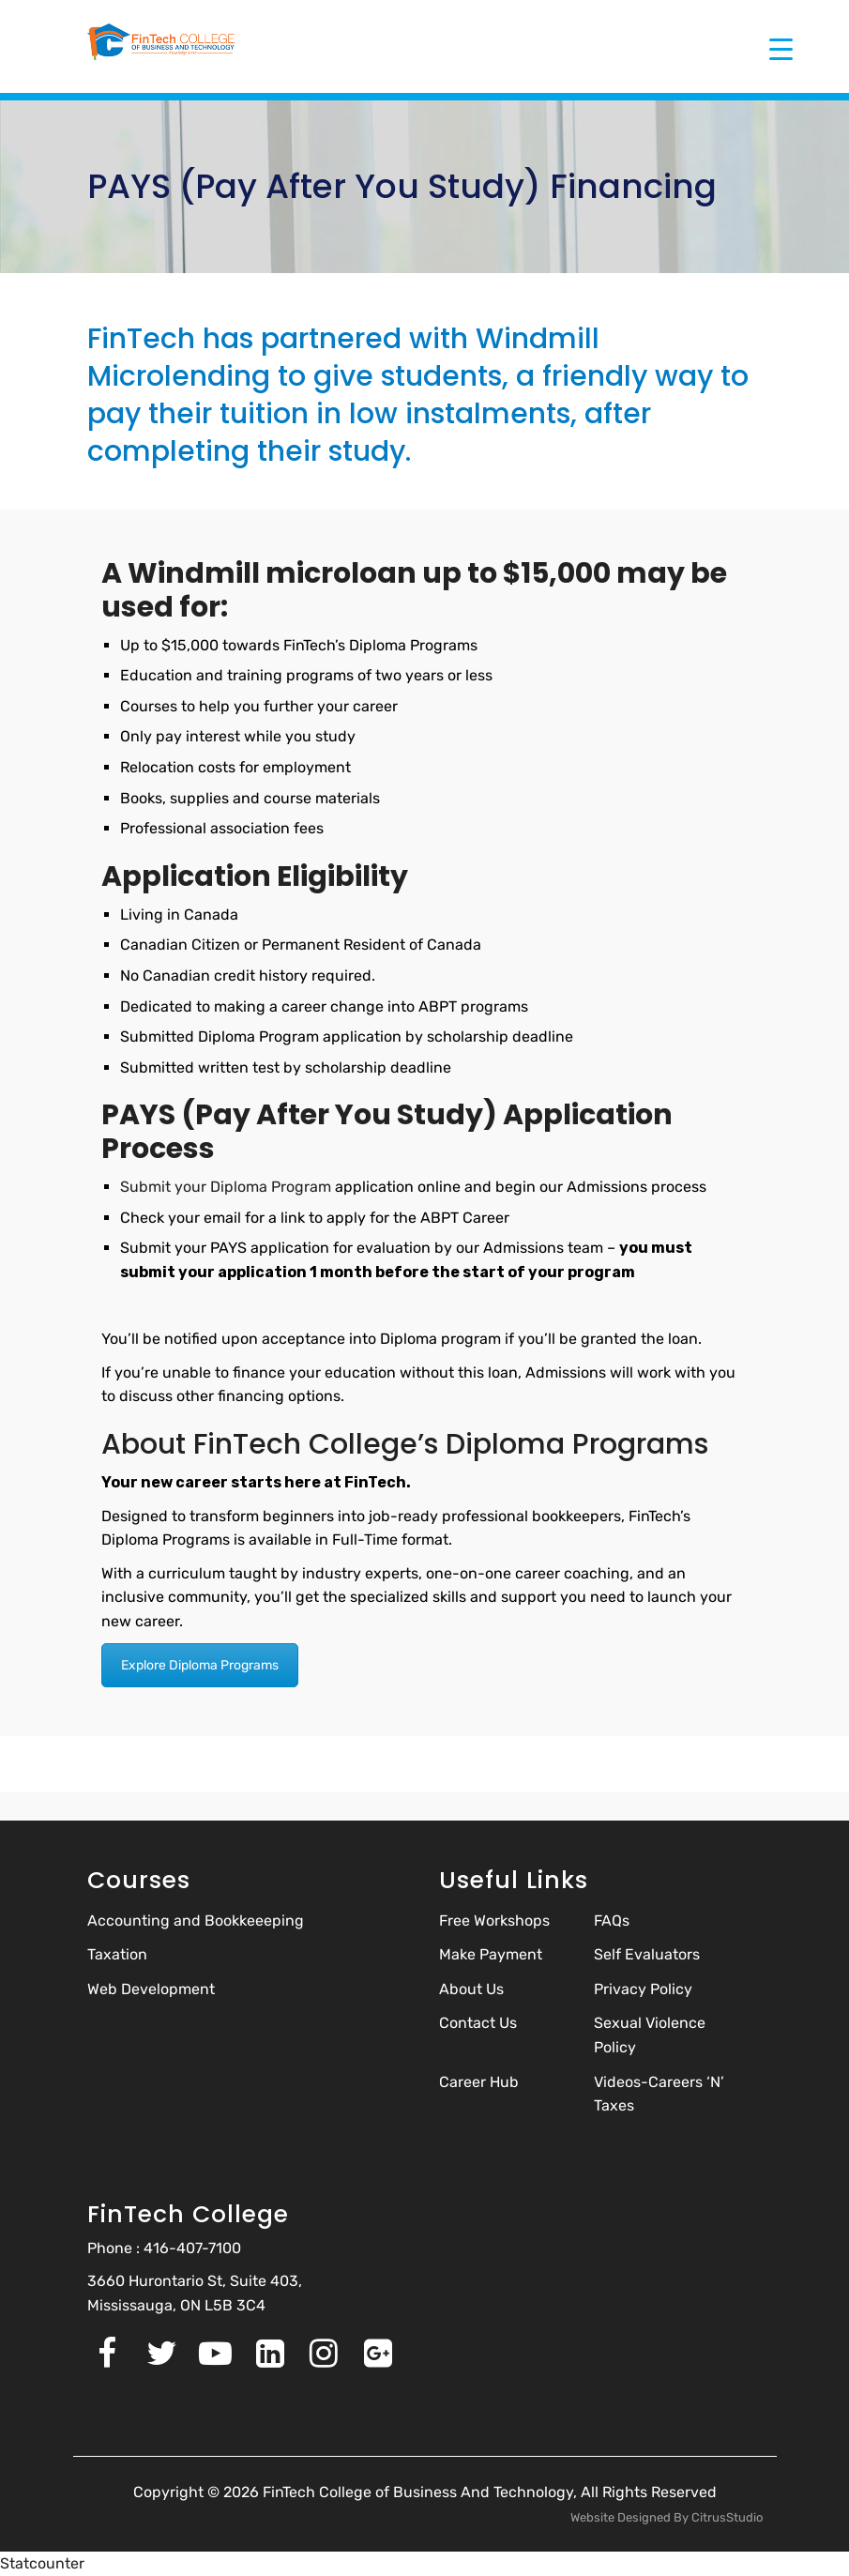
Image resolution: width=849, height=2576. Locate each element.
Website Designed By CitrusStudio (666, 2517)
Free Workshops (494, 1920)
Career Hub (479, 2082)
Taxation (117, 1954)
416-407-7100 (192, 2248)
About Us (471, 1989)
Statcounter (42, 2563)
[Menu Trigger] (781, 49)
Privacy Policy (643, 1989)
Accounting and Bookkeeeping (195, 1920)
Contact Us (478, 2023)
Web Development (151, 1989)
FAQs (611, 1920)
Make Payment (490, 1954)
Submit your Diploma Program (227, 1187)
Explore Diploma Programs (200, 1665)
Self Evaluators (647, 1954)
